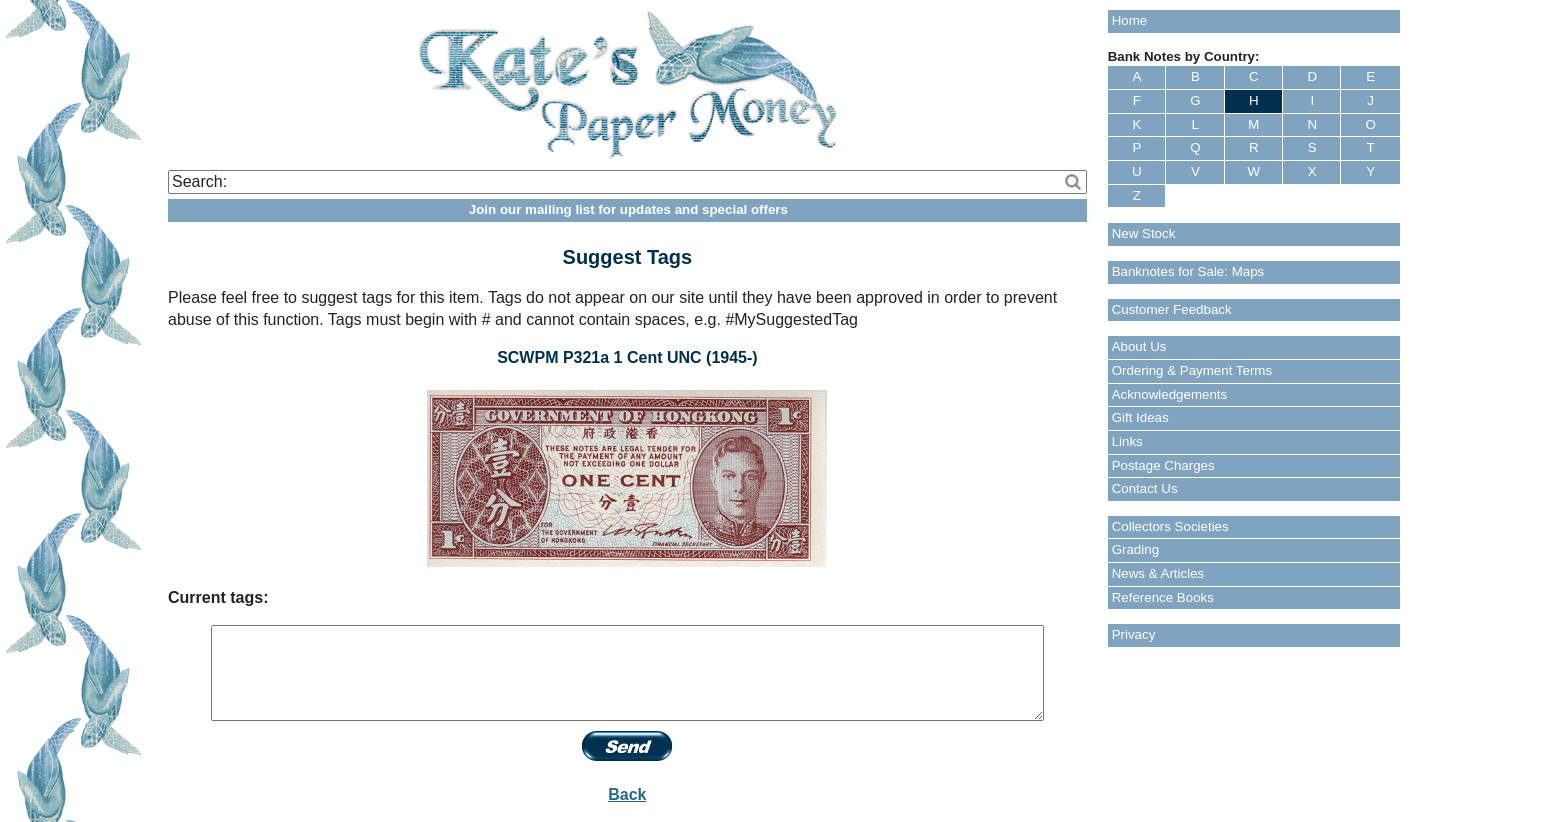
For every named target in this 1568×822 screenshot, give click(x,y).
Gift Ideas (1140, 417)
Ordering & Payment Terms (1192, 370)
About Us (1139, 346)
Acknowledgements (1170, 394)
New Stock (1144, 233)
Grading (1135, 549)
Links (1127, 441)
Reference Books (1163, 597)
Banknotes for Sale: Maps (1188, 271)
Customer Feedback (1172, 309)
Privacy (1134, 634)
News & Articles (1158, 573)
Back (627, 794)
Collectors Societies (1170, 526)
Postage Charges (1163, 465)
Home (1130, 20)
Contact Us (1145, 488)
